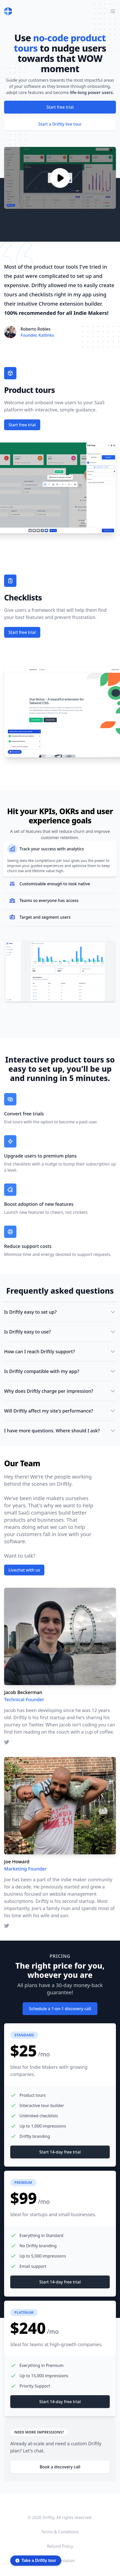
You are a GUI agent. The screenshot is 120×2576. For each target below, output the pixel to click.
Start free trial (60, 107)
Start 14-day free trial (60, 2152)
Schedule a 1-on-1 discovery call (60, 2008)
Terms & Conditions (60, 2532)
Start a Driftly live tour (60, 124)
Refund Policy (60, 2546)
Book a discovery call (60, 2467)
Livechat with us (24, 1570)
